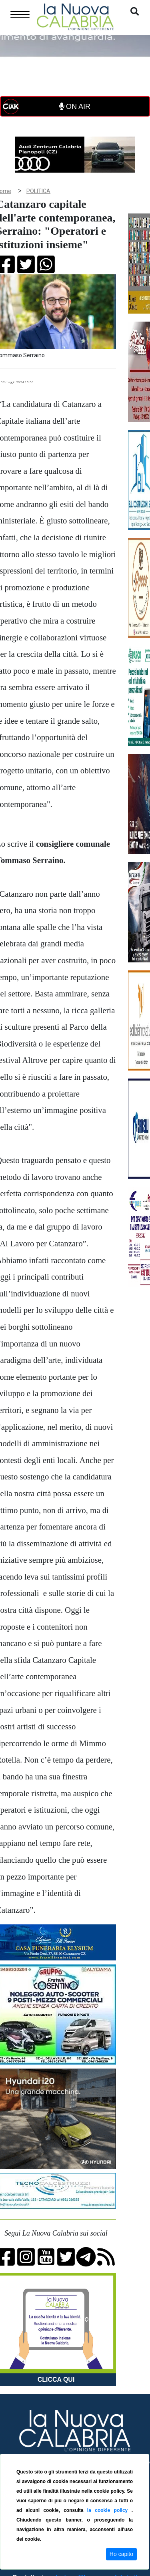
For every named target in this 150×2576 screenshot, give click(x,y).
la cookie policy (109, 2510)
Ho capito (121, 2554)
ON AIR (74, 107)
